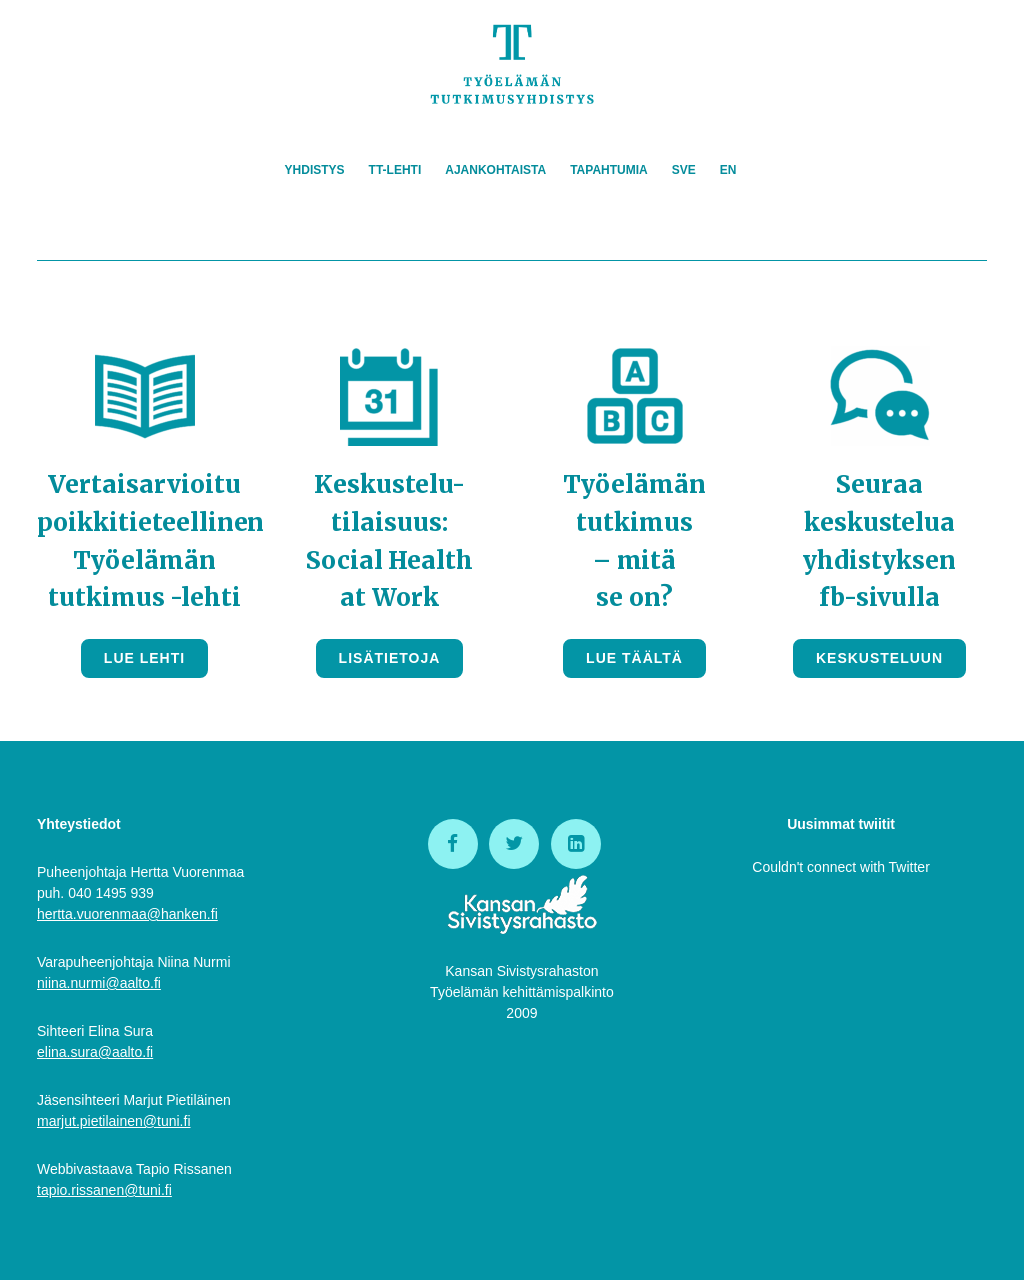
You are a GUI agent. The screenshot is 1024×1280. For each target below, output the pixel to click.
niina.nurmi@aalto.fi (99, 983)
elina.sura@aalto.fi (95, 1052)
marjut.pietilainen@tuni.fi (114, 1121)
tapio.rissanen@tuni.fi (104, 1190)
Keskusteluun (879, 658)
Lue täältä (634, 658)
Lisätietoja (390, 658)
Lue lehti (144, 658)
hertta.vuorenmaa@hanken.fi (127, 914)
